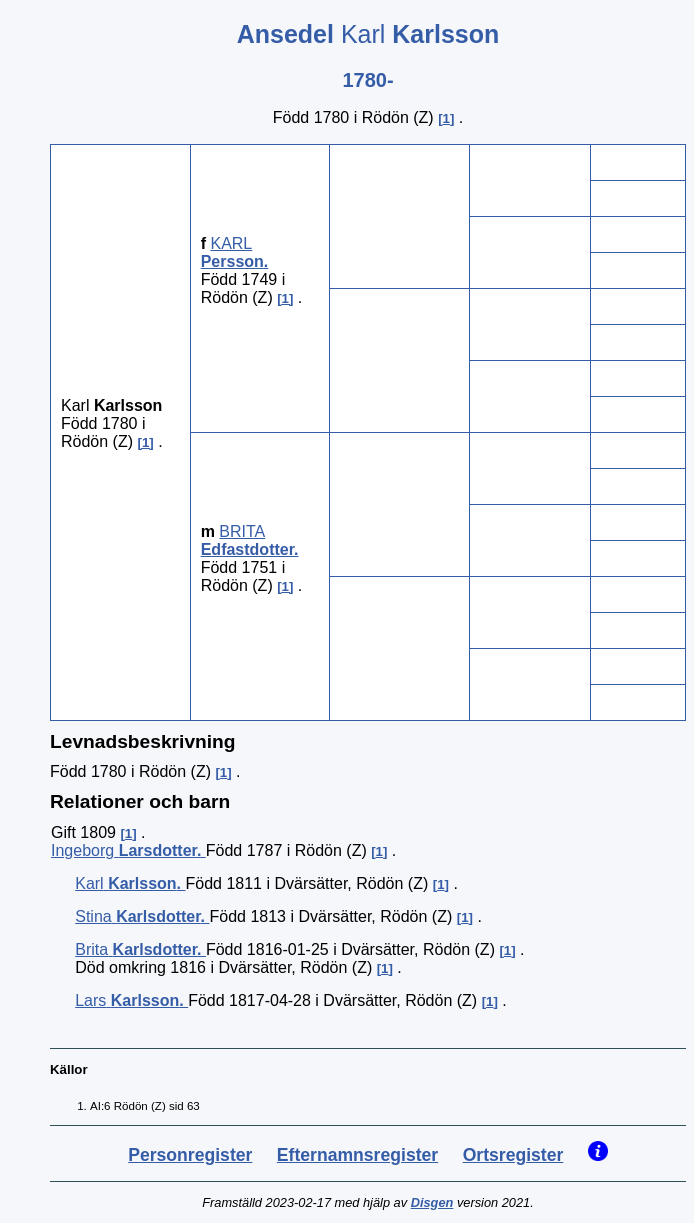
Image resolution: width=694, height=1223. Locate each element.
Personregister (190, 1155)
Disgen (432, 1202)
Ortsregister (513, 1155)
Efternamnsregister (357, 1155)
